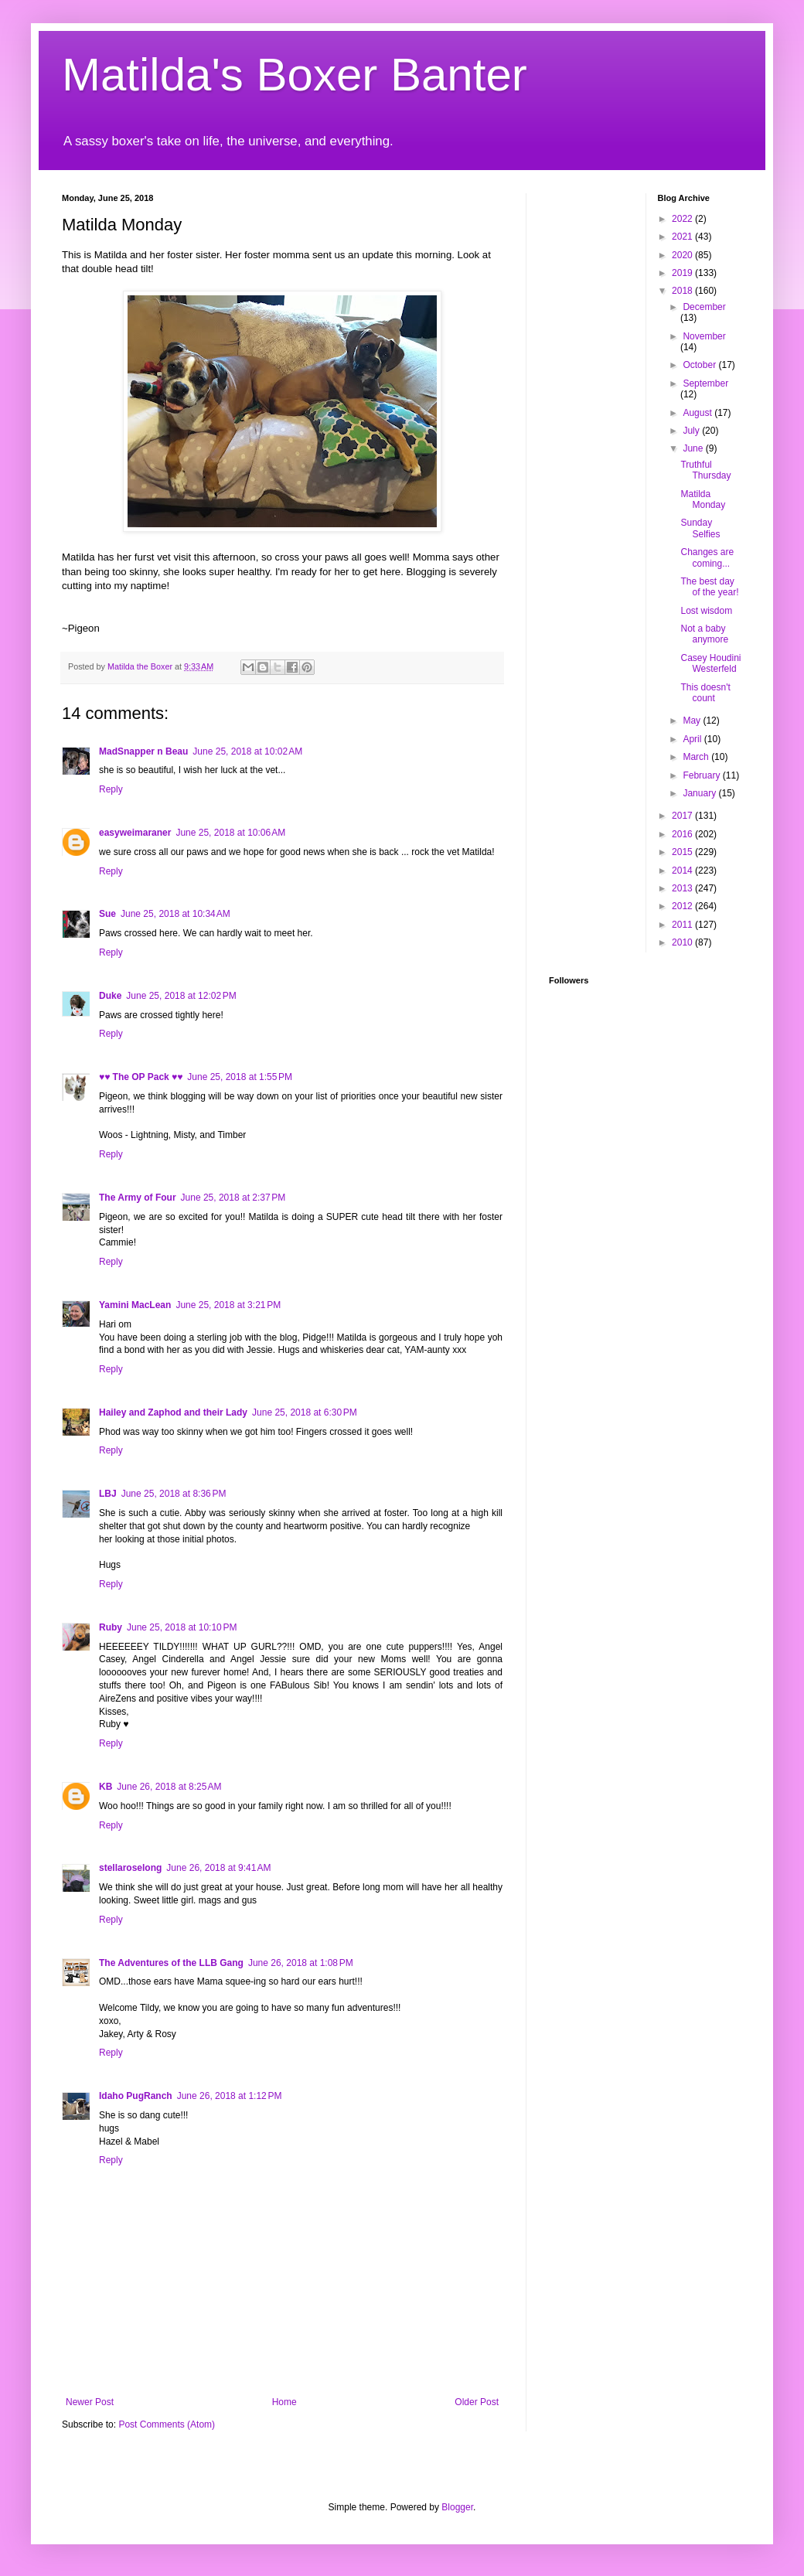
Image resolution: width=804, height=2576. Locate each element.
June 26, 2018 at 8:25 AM (169, 1786)
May (693, 720)
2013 (683, 888)
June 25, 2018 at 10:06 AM (230, 832)
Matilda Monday (702, 499)
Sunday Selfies (700, 528)
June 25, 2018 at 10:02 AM (247, 751)
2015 (683, 852)
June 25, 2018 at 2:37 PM (233, 1197)
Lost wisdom (706, 610)
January (700, 793)
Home (284, 2402)
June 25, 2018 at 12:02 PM (181, 995)
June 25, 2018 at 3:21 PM (228, 1305)
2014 (683, 870)
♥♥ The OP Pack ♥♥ (140, 1077)
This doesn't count (705, 693)
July (692, 430)
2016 (683, 834)
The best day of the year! (709, 587)
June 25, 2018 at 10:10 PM (182, 1627)
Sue (107, 913)
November (704, 336)
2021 (683, 236)
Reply (111, 789)
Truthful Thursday (705, 470)
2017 (683, 815)
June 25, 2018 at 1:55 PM (239, 1077)
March (697, 756)
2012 (683, 906)
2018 (683, 290)
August (698, 412)
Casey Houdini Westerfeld (710, 663)
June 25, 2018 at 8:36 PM (174, 1493)
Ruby (110, 1627)
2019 (683, 272)
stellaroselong (130, 1867)
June (694, 448)
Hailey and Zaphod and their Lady (173, 1412)
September (705, 383)
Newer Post (90, 2402)
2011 (683, 924)
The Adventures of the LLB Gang (171, 1963)
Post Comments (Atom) (166, 2424)
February (702, 775)
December (704, 307)
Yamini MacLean (135, 1305)
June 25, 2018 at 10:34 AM (175, 913)
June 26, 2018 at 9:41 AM (218, 1867)
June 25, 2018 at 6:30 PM (304, 1412)
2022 (683, 218)
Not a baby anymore (704, 634)
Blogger (457, 2507)
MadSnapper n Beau (143, 751)
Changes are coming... (707, 557)
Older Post (477, 2402)
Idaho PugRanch (135, 2095)
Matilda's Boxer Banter (294, 75)
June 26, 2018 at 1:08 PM (300, 1963)
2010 (683, 942)
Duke (110, 995)
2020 (683, 255)
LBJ (108, 1493)
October (700, 364)
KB (105, 1786)
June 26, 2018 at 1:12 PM (229, 2095)
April (693, 739)
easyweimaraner (135, 832)
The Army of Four (137, 1197)
